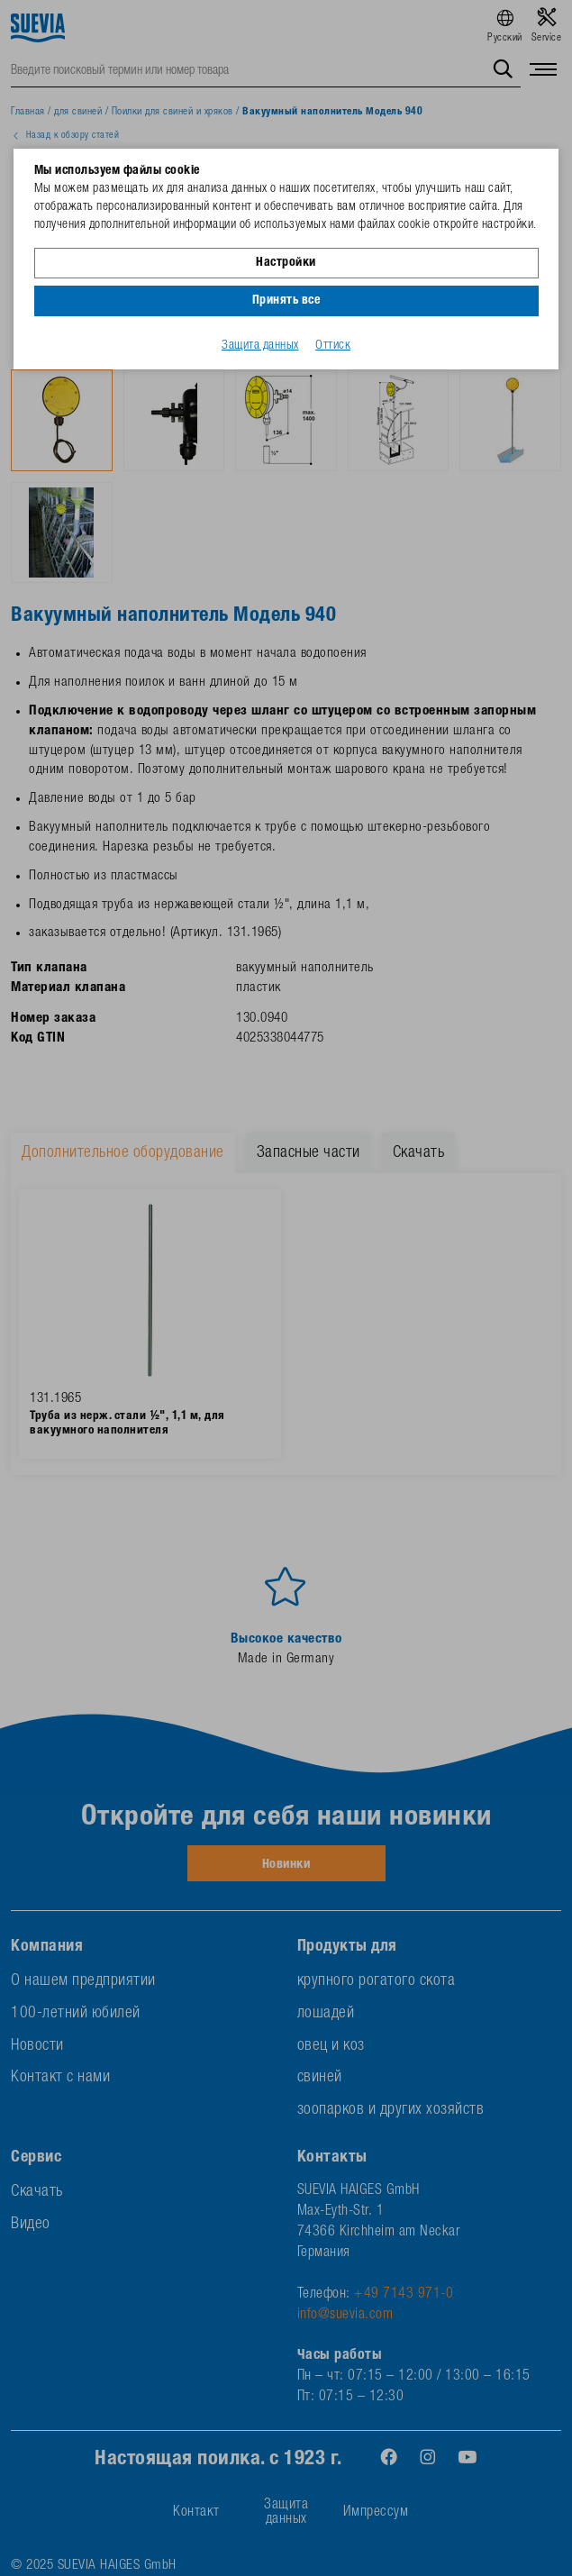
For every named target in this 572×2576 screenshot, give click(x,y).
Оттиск (332, 346)
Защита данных (260, 346)
